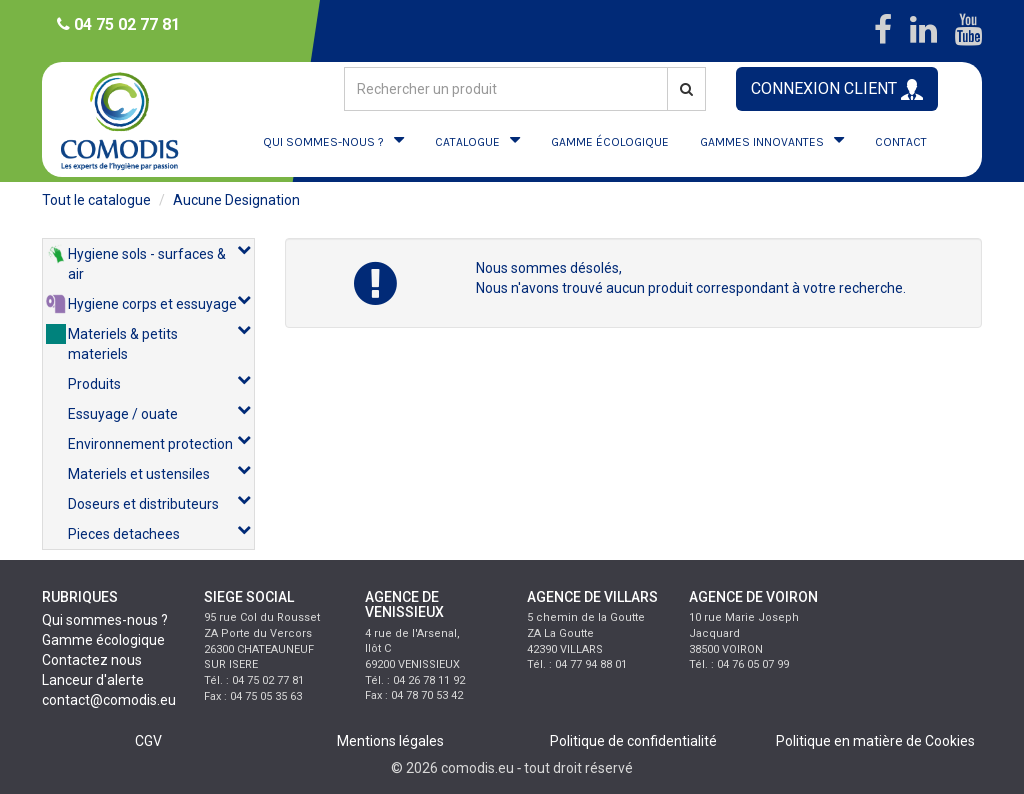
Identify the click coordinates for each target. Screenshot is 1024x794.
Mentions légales (390, 741)
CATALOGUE (467, 142)
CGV (148, 741)
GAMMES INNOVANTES (762, 142)
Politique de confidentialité (633, 741)
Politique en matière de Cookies (875, 741)
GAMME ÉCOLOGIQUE (610, 142)
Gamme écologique (103, 640)
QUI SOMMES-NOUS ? (323, 142)
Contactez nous (92, 660)
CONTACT (901, 142)
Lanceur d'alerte (93, 680)
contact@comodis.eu (109, 700)
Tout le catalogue (96, 200)
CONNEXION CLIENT (837, 89)
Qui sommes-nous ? (105, 620)
